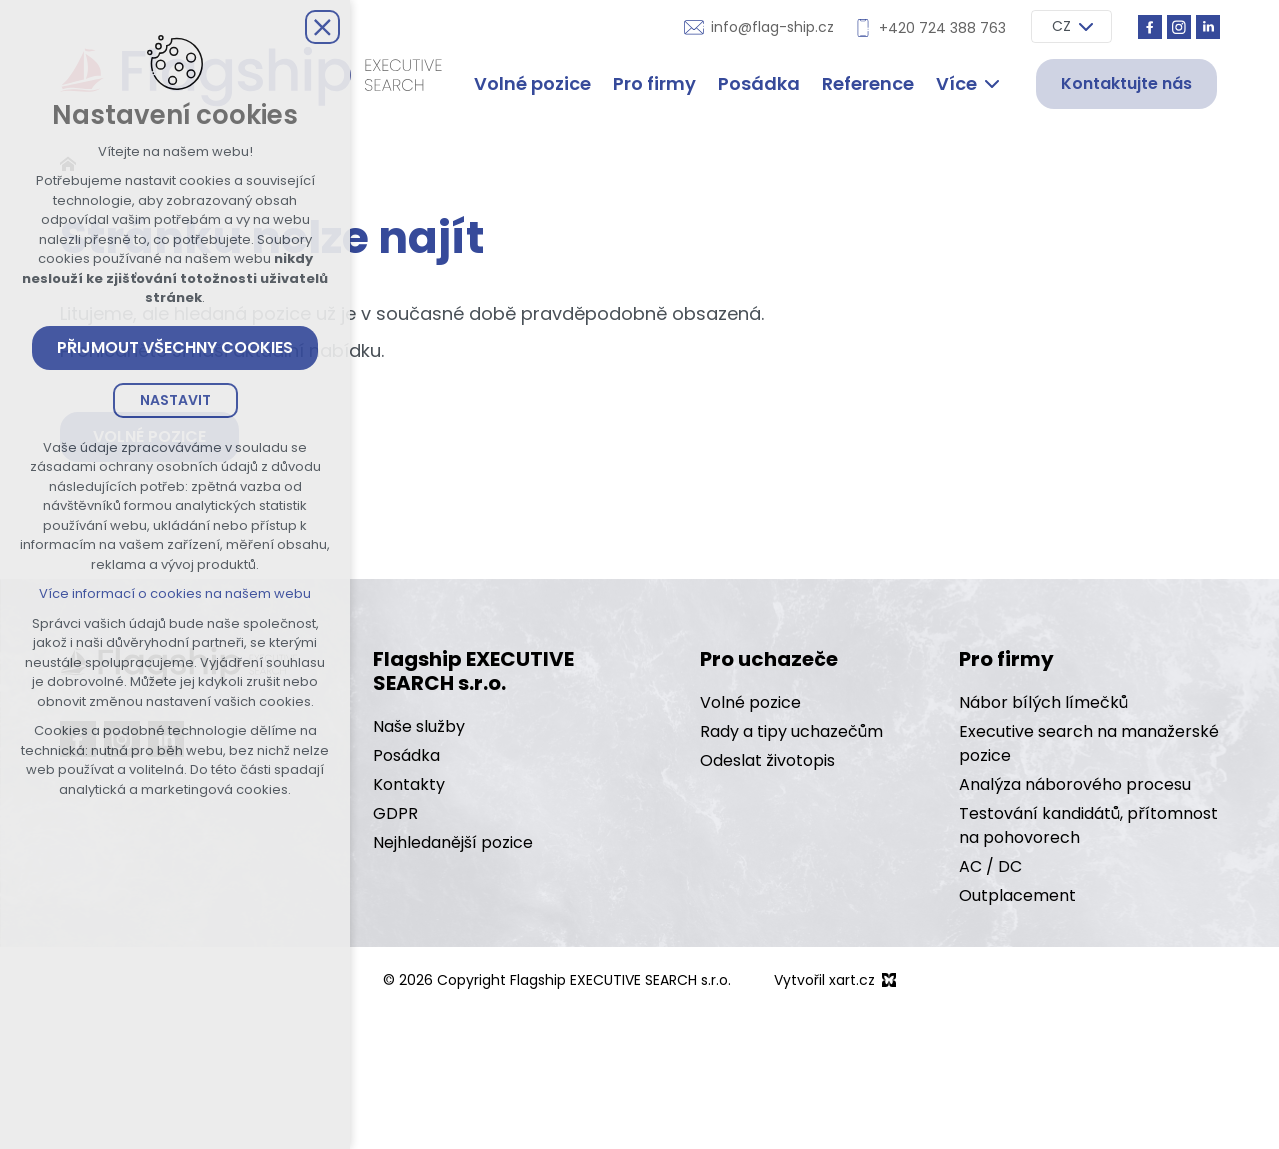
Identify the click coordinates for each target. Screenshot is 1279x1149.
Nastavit (175, 400)
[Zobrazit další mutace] (1086, 26)
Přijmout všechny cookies (175, 348)
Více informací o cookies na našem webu (175, 593)
